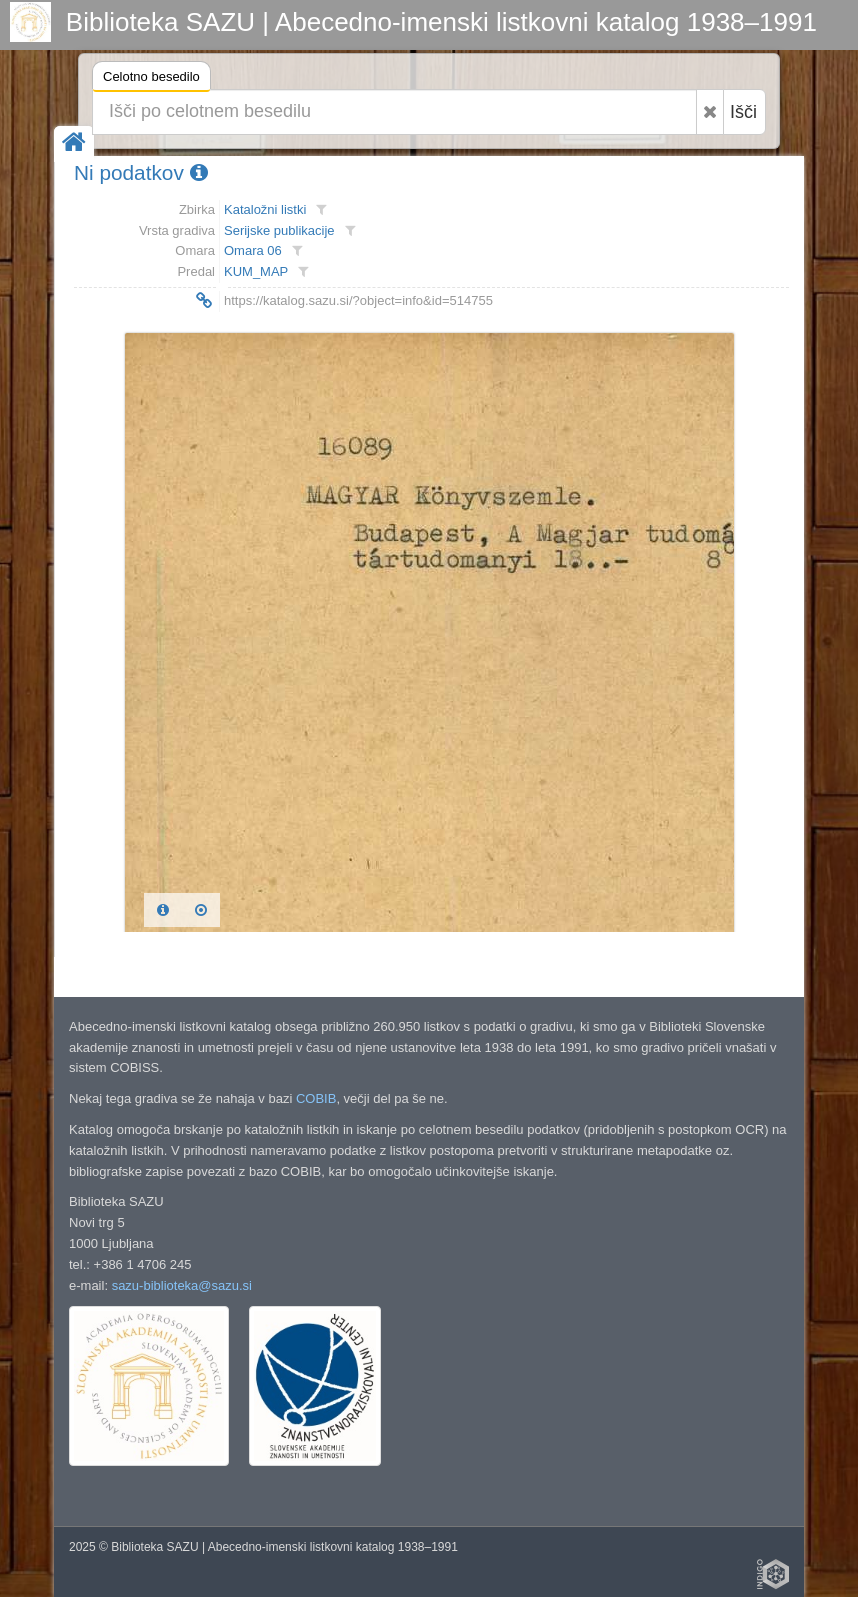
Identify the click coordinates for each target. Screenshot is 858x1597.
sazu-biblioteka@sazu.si (182, 1285)
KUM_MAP (256, 271)
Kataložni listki (265, 209)
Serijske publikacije (279, 230)
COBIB (316, 1098)
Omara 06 (253, 250)
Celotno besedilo (151, 79)
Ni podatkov (141, 172)
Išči (743, 112)
